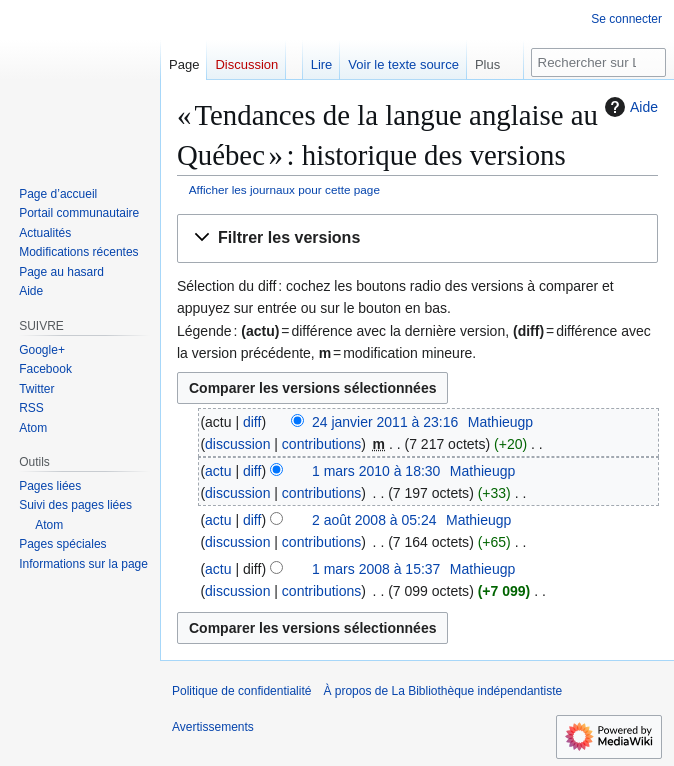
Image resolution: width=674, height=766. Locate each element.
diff (252, 422)
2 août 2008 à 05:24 (374, 520)
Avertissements (213, 727)
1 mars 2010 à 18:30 (376, 471)
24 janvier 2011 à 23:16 (385, 422)
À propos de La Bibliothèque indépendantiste (442, 691)
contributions (321, 444)
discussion (237, 444)
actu (218, 471)
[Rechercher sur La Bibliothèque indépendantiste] (598, 62)
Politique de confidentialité (241, 691)
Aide (629, 107)
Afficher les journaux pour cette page (284, 189)
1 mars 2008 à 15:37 (376, 569)
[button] (417, 238)
